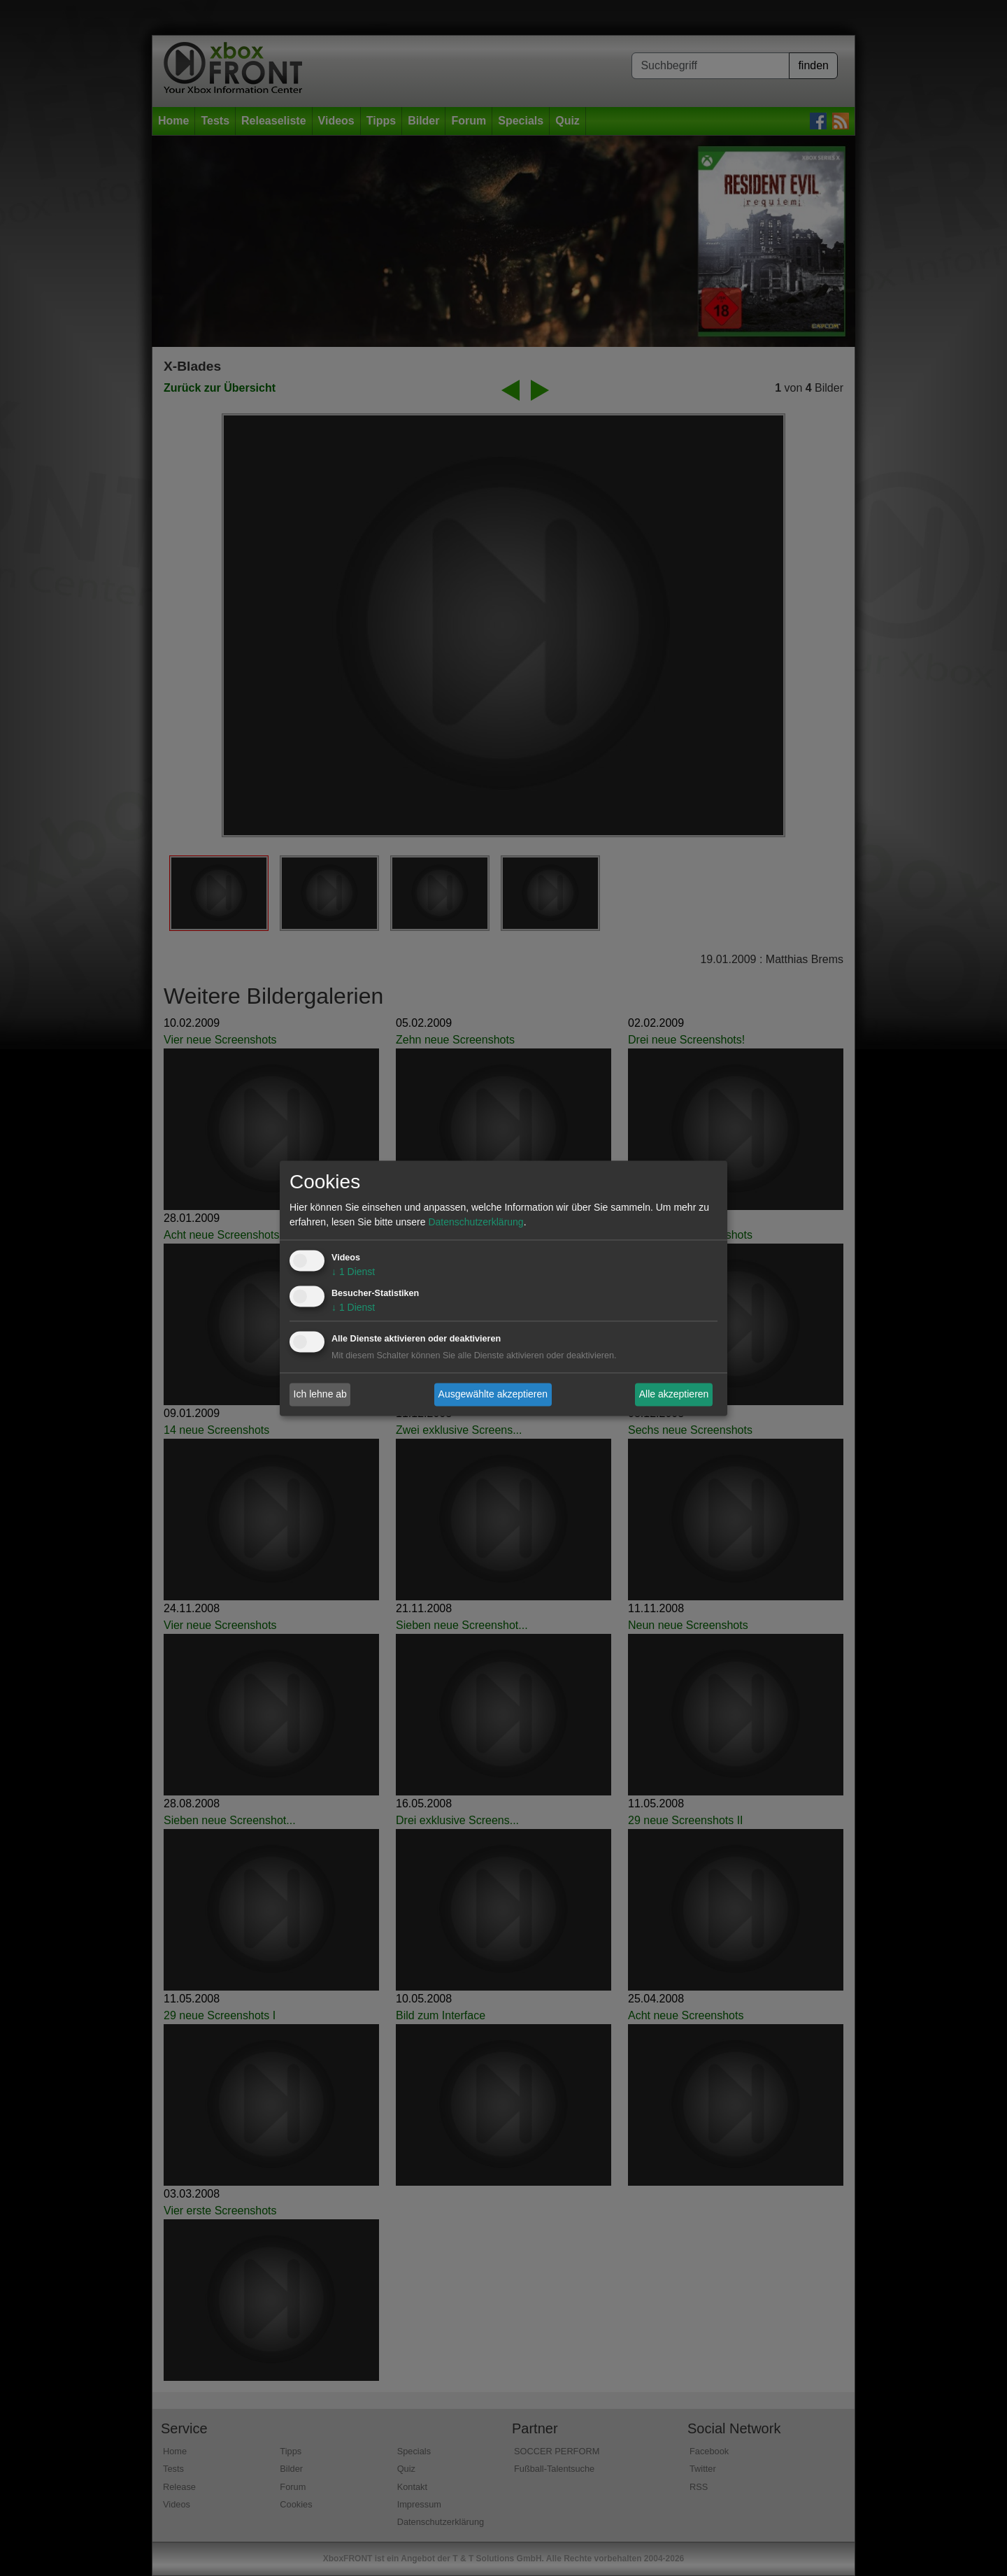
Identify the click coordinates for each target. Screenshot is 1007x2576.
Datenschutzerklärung (475, 1221)
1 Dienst (353, 1271)
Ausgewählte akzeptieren (493, 1394)
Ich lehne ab (320, 1394)
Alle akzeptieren (674, 1394)
